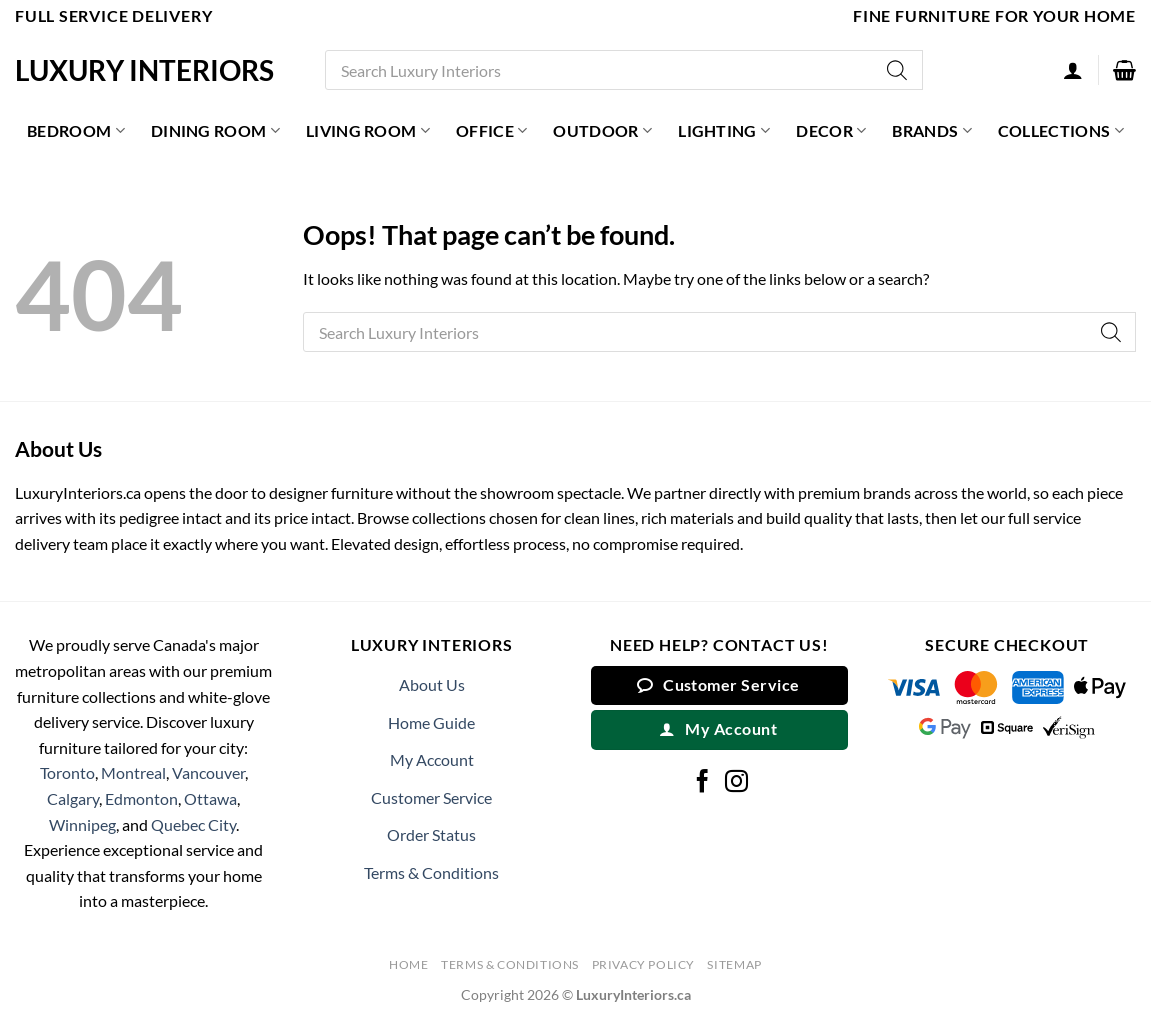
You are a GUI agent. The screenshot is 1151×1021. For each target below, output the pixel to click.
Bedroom (76, 131)
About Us (432, 684)
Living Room (368, 131)
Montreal (133, 772)
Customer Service (431, 797)
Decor (831, 131)
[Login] (1073, 70)
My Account (432, 759)
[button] (1124, 70)
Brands (931, 131)
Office (491, 131)
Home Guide (431, 722)
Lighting (724, 131)
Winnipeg (82, 824)
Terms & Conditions (431, 872)
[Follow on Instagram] (736, 783)
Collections (1061, 131)
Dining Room (215, 131)
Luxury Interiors (144, 70)
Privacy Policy (644, 964)
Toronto (67, 772)
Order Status (431, 834)
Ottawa (210, 798)
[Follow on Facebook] (702, 783)
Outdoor (602, 131)
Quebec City (193, 824)
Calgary (73, 798)
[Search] (898, 70)
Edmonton (141, 798)
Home (408, 964)
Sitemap (734, 964)
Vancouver (208, 772)
